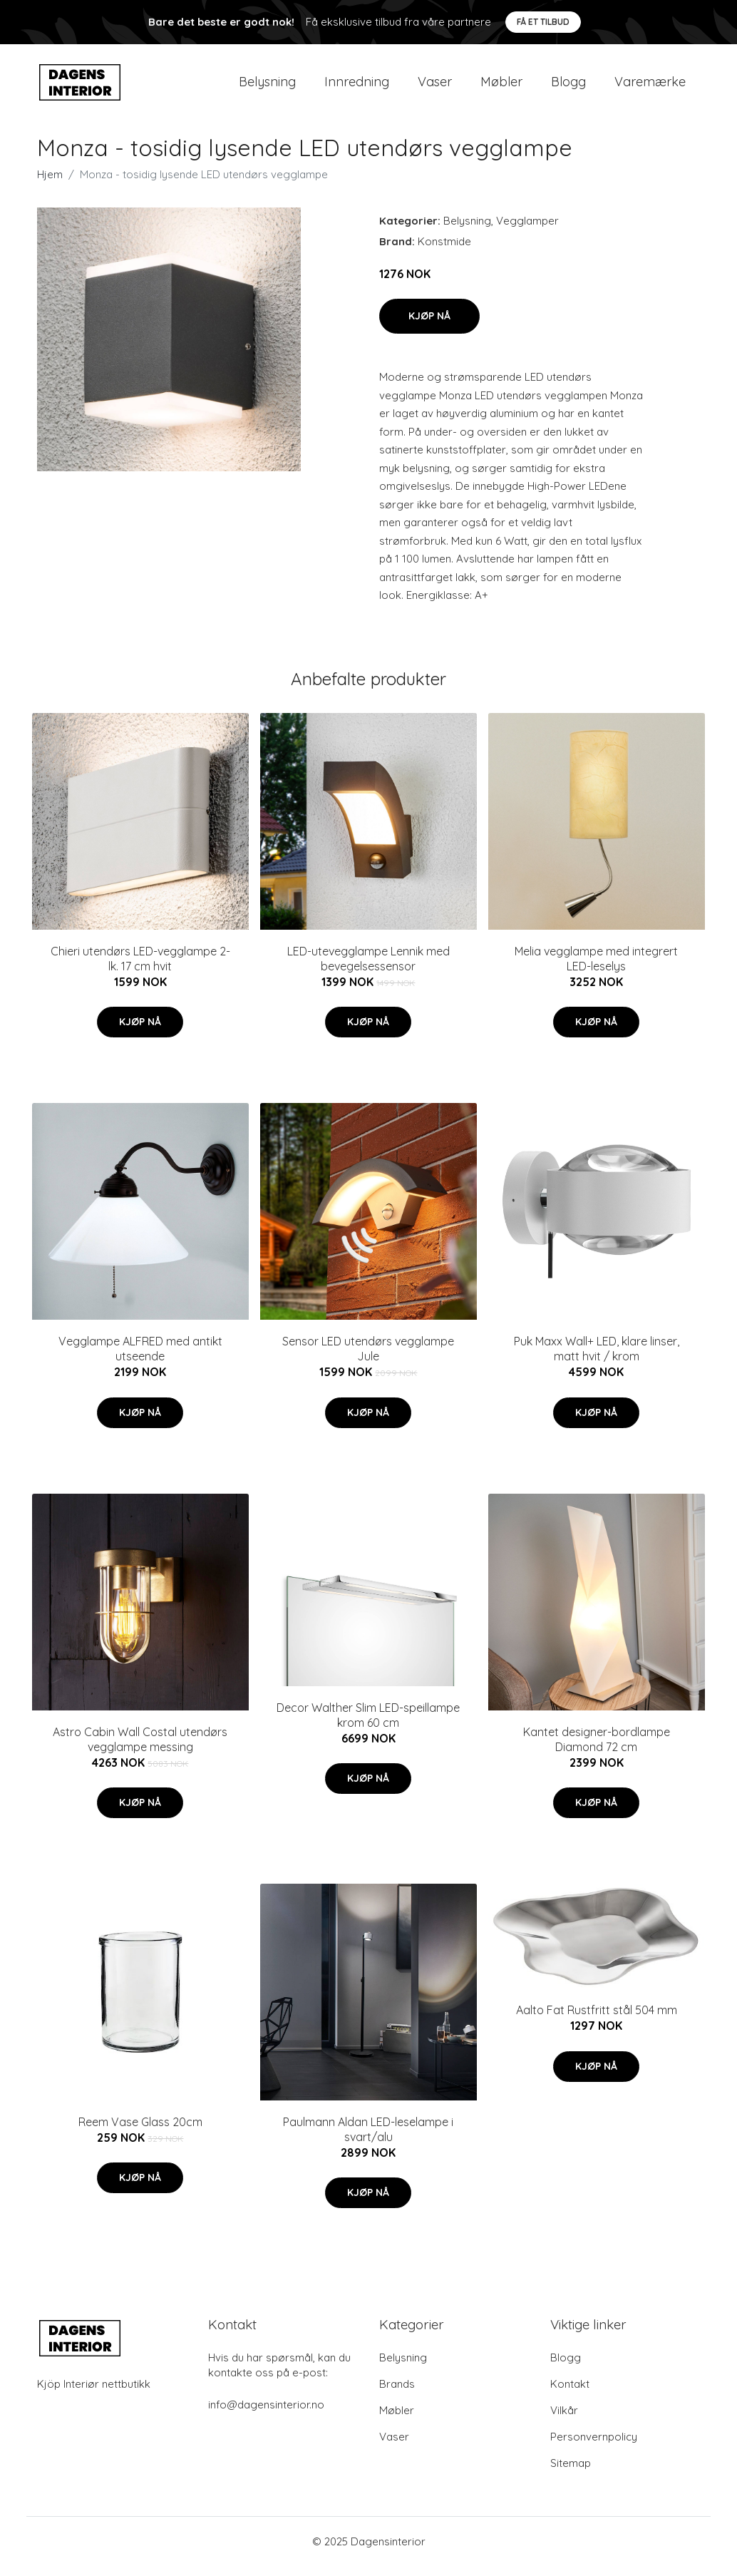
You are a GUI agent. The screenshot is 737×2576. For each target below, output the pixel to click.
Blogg (568, 86)
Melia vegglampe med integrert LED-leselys (596, 968)
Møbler (501, 86)
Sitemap (570, 2473)
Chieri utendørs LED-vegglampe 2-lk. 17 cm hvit (140, 968)
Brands (397, 2394)
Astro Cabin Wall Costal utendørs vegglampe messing (140, 1749)
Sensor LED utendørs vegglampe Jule (368, 1358)
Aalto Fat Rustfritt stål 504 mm (596, 2020)
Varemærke (650, 86)
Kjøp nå (429, 325)
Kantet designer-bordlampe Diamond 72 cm (596, 1749)
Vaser (435, 86)
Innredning (356, 86)
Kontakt (569, 2394)
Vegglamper (527, 230)
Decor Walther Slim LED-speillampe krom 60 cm (368, 1725)
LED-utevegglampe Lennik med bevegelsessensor (368, 968)
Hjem (50, 184)
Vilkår (564, 2420)
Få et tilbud (543, 21)
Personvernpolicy (593, 2446)
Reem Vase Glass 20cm (140, 2132)
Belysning (267, 86)
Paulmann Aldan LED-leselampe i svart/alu (368, 2139)
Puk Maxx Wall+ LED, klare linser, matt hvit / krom (596, 1358)
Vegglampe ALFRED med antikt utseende (140, 1358)
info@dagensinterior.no (266, 2414)
